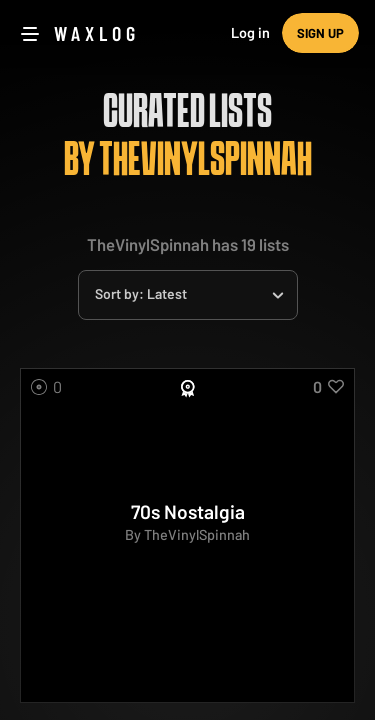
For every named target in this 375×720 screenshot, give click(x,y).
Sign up (320, 33)
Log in (250, 32)
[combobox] (188, 295)
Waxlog (97, 33)
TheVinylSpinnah (197, 534)
